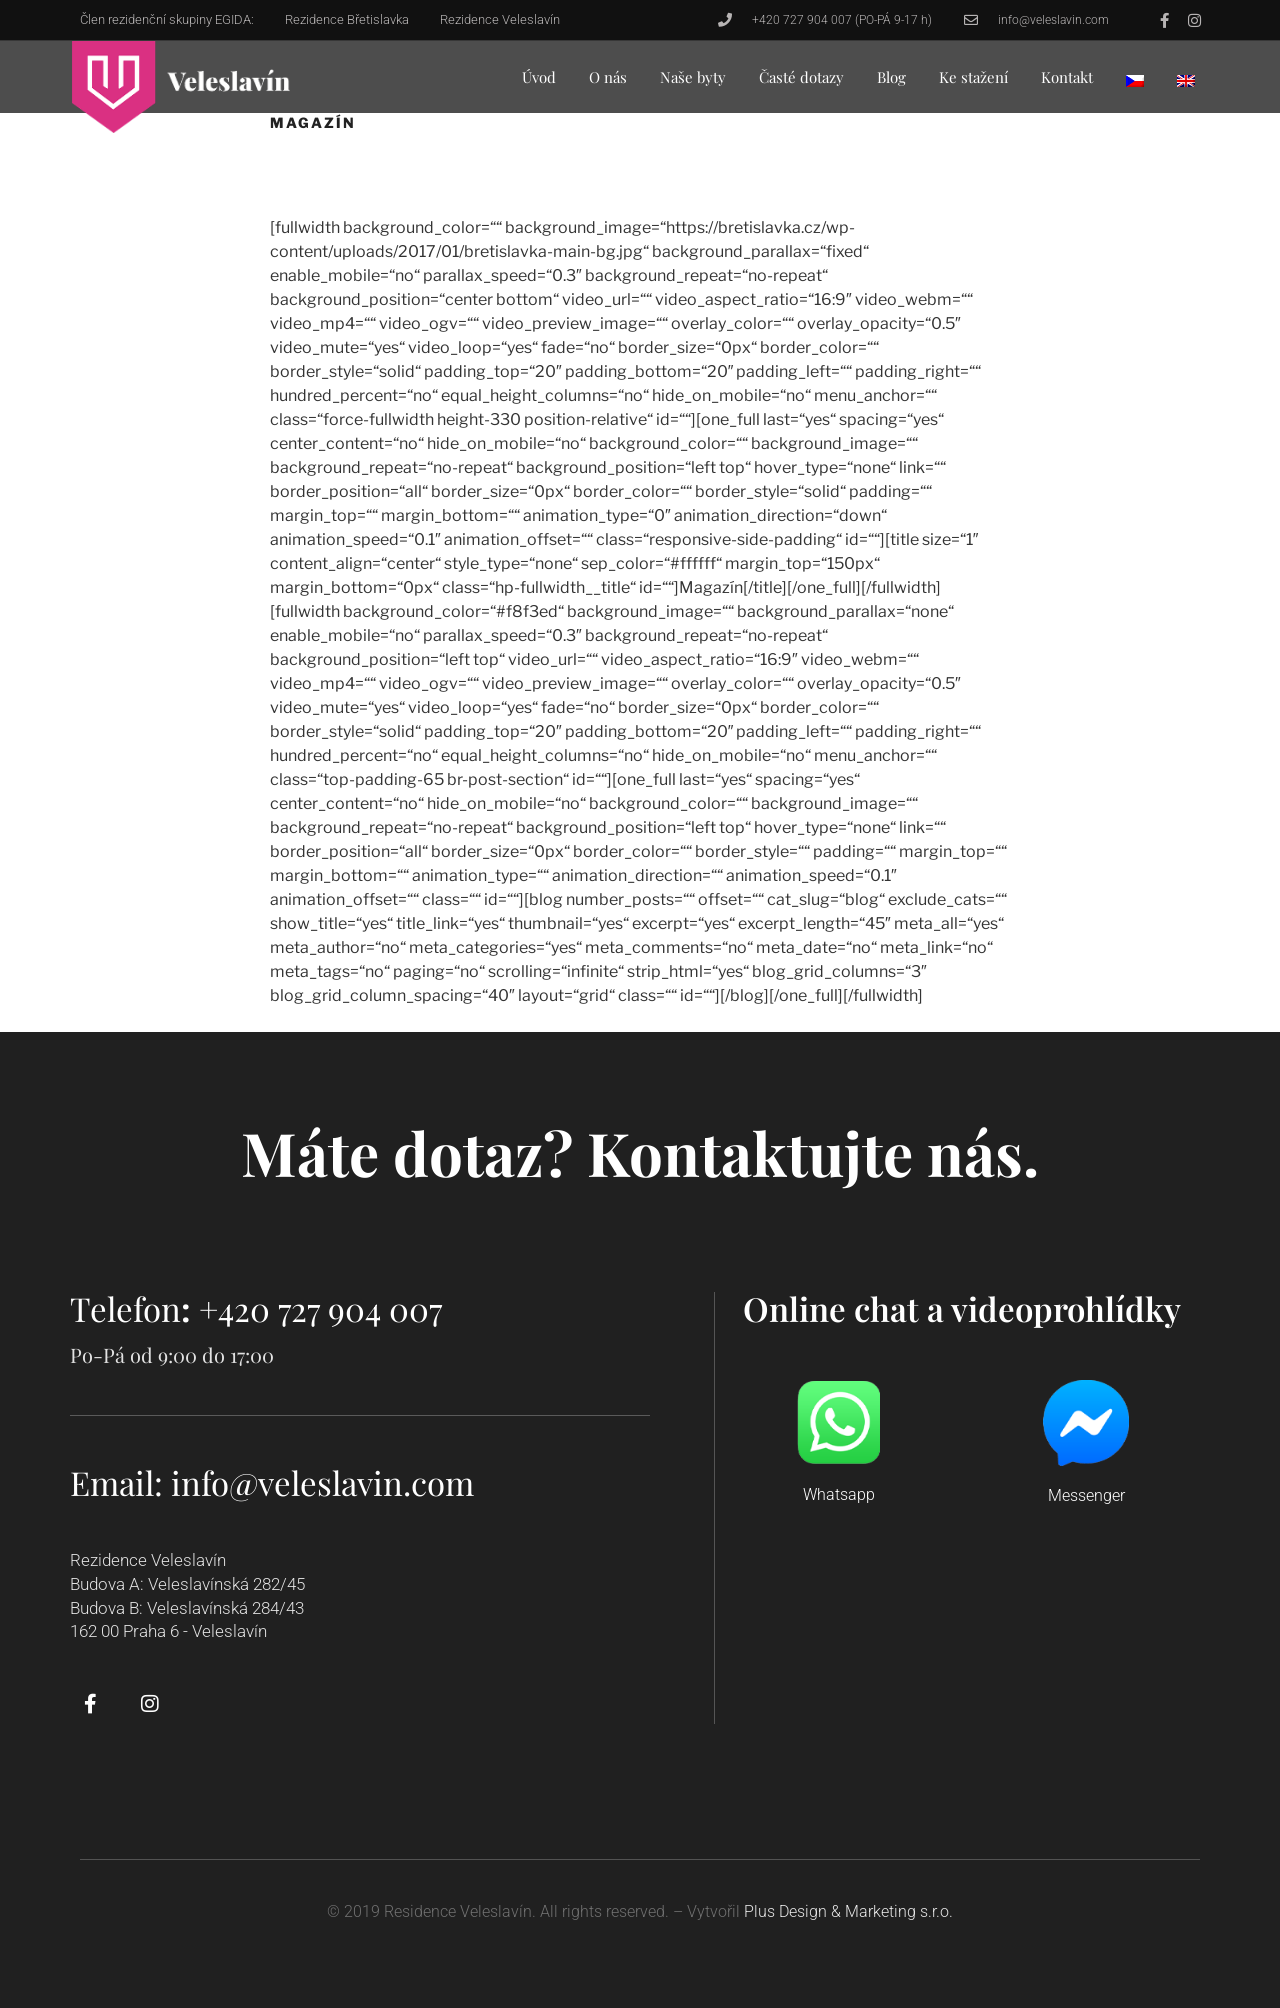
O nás (608, 77)
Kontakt (1067, 77)
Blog (891, 77)
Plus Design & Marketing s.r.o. (848, 1911)
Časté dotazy (801, 77)
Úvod (539, 77)
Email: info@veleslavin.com (272, 1482)
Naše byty (693, 77)
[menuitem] (1135, 80)
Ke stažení (973, 77)
